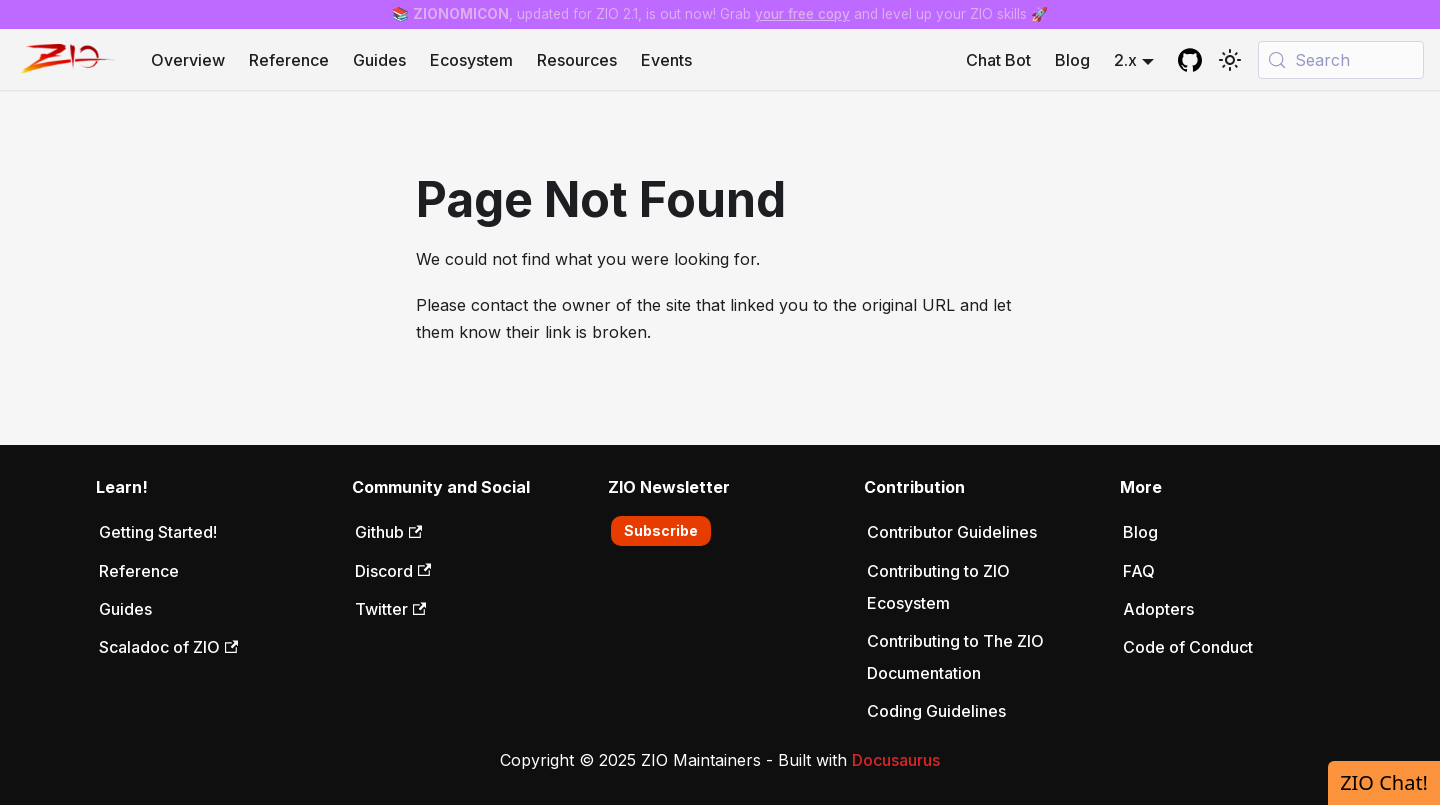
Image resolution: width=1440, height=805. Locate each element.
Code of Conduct (1188, 647)
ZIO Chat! (1384, 782)
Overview (188, 60)
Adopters (1158, 609)
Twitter (390, 609)
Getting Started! (158, 532)
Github (388, 532)
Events (666, 60)
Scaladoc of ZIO (168, 647)
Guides (379, 60)
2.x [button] (1125, 60)
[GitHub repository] (1190, 60)
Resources (577, 60)
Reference (289, 60)
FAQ (1139, 571)
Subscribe (661, 530)
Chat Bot (998, 60)
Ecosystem (471, 60)
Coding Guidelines (936, 711)
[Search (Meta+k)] (1341, 60)
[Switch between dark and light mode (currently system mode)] (1230, 60)
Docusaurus (896, 760)
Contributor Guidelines (952, 532)
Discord (393, 571)
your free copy (802, 14)
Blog (1072, 60)
